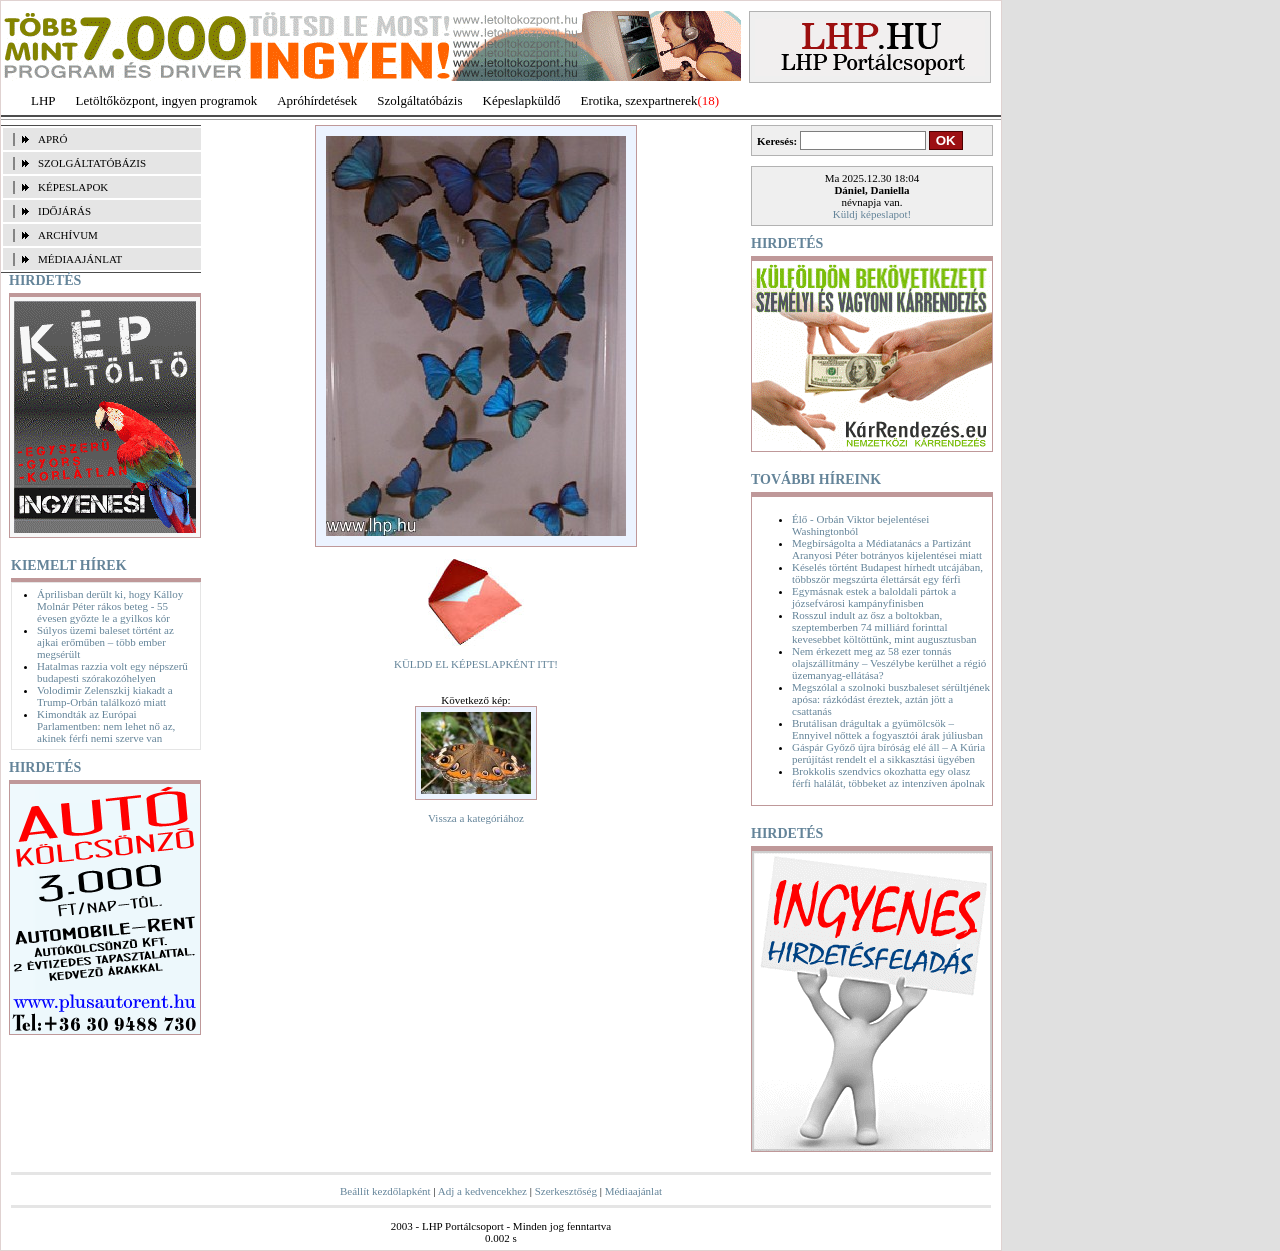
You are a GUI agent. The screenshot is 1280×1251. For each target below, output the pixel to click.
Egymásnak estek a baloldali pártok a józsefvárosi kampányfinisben (874, 597)
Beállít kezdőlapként (385, 1191)
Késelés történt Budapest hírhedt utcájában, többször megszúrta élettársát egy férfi (887, 573)
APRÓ (52, 139)
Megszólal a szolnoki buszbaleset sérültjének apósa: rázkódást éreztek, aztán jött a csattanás (891, 699)
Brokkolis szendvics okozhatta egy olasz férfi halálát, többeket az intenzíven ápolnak (888, 777)
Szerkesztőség (566, 1191)
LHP (43, 100)
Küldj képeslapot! (872, 214)
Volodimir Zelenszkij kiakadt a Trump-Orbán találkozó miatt (105, 696)
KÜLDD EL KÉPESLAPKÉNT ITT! (476, 664)
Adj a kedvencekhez (482, 1191)
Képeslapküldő (522, 100)
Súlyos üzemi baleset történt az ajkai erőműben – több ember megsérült (105, 642)
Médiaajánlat (633, 1191)
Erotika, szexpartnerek (639, 100)
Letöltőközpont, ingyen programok (167, 100)
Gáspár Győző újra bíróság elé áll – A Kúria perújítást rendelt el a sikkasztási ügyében (888, 753)
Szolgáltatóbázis (419, 100)
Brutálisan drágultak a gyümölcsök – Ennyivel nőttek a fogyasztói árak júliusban (887, 729)
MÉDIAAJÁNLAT (80, 259)
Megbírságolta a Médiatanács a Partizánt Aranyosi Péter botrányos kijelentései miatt (887, 549)
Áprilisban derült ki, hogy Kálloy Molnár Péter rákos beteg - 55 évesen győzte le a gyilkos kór (110, 606)
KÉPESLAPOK (73, 187)
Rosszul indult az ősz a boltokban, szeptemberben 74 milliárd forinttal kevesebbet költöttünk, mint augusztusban (884, 627)
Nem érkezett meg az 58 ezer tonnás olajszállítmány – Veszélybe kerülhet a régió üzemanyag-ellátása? (889, 663)
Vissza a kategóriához (476, 818)
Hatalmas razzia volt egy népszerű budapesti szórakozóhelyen (112, 672)
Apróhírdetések (317, 100)
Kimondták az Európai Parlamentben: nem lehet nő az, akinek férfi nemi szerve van (106, 726)
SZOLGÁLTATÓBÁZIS (92, 163)
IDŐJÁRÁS (64, 211)
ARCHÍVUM (68, 235)
